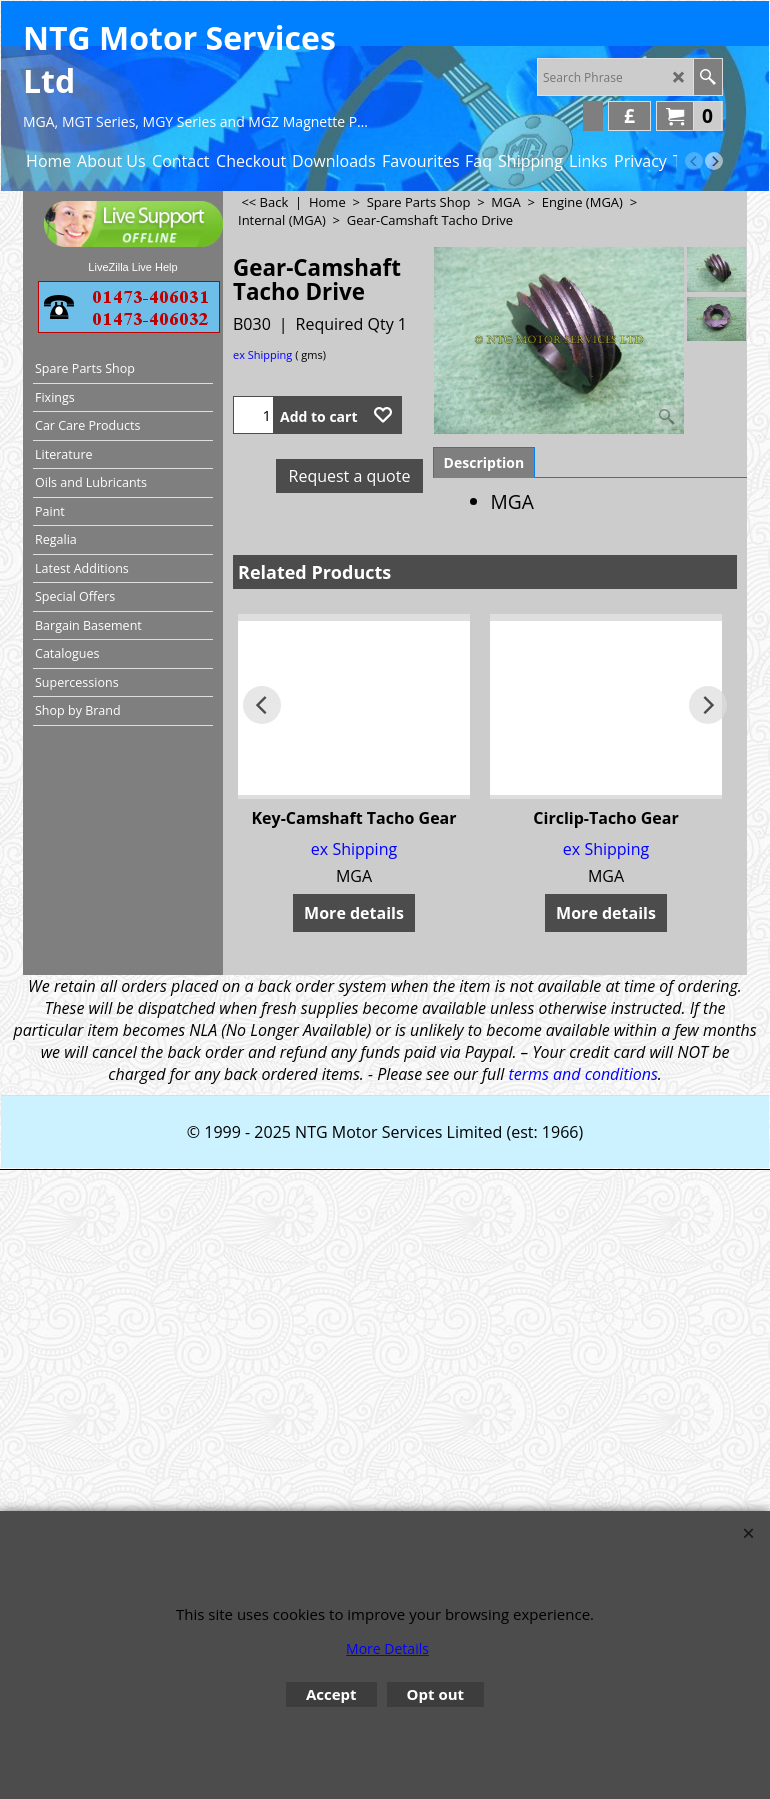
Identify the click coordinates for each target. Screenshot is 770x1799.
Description (484, 462)
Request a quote (350, 476)
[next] (714, 161)
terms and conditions (582, 1074)
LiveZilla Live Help (132, 267)
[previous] (694, 161)
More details (354, 913)
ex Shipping (262, 354)
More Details (387, 1648)
